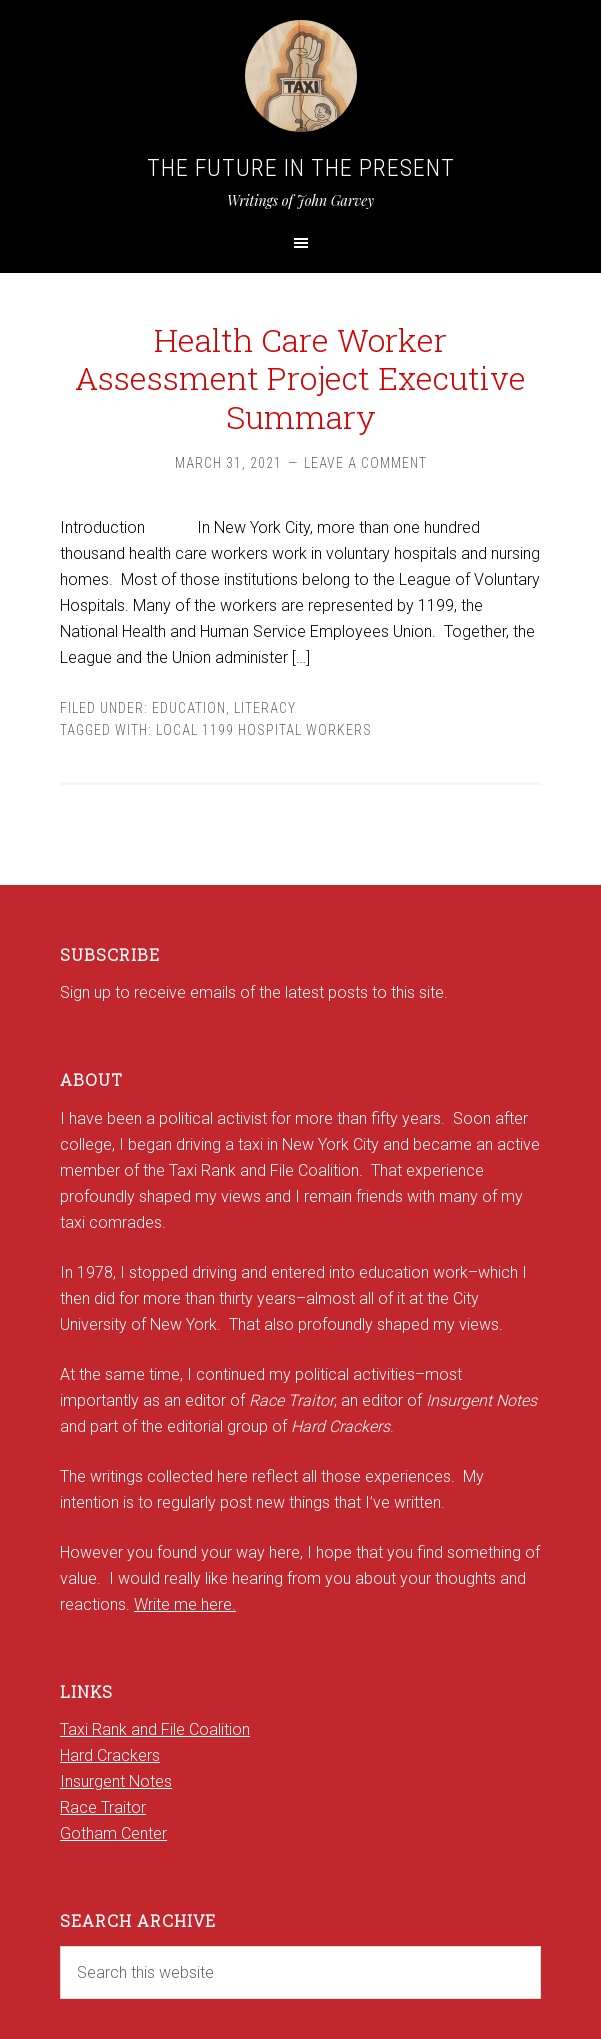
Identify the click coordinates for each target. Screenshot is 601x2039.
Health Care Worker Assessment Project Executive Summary (300, 378)
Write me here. (185, 1604)
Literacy (265, 708)
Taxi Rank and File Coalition (155, 1729)
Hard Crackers (110, 1755)
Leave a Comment (365, 463)
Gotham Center (113, 1833)
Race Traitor (103, 1807)
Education (189, 708)
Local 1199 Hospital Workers (264, 730)
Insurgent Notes (116, 1781)
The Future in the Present (301, 168)
